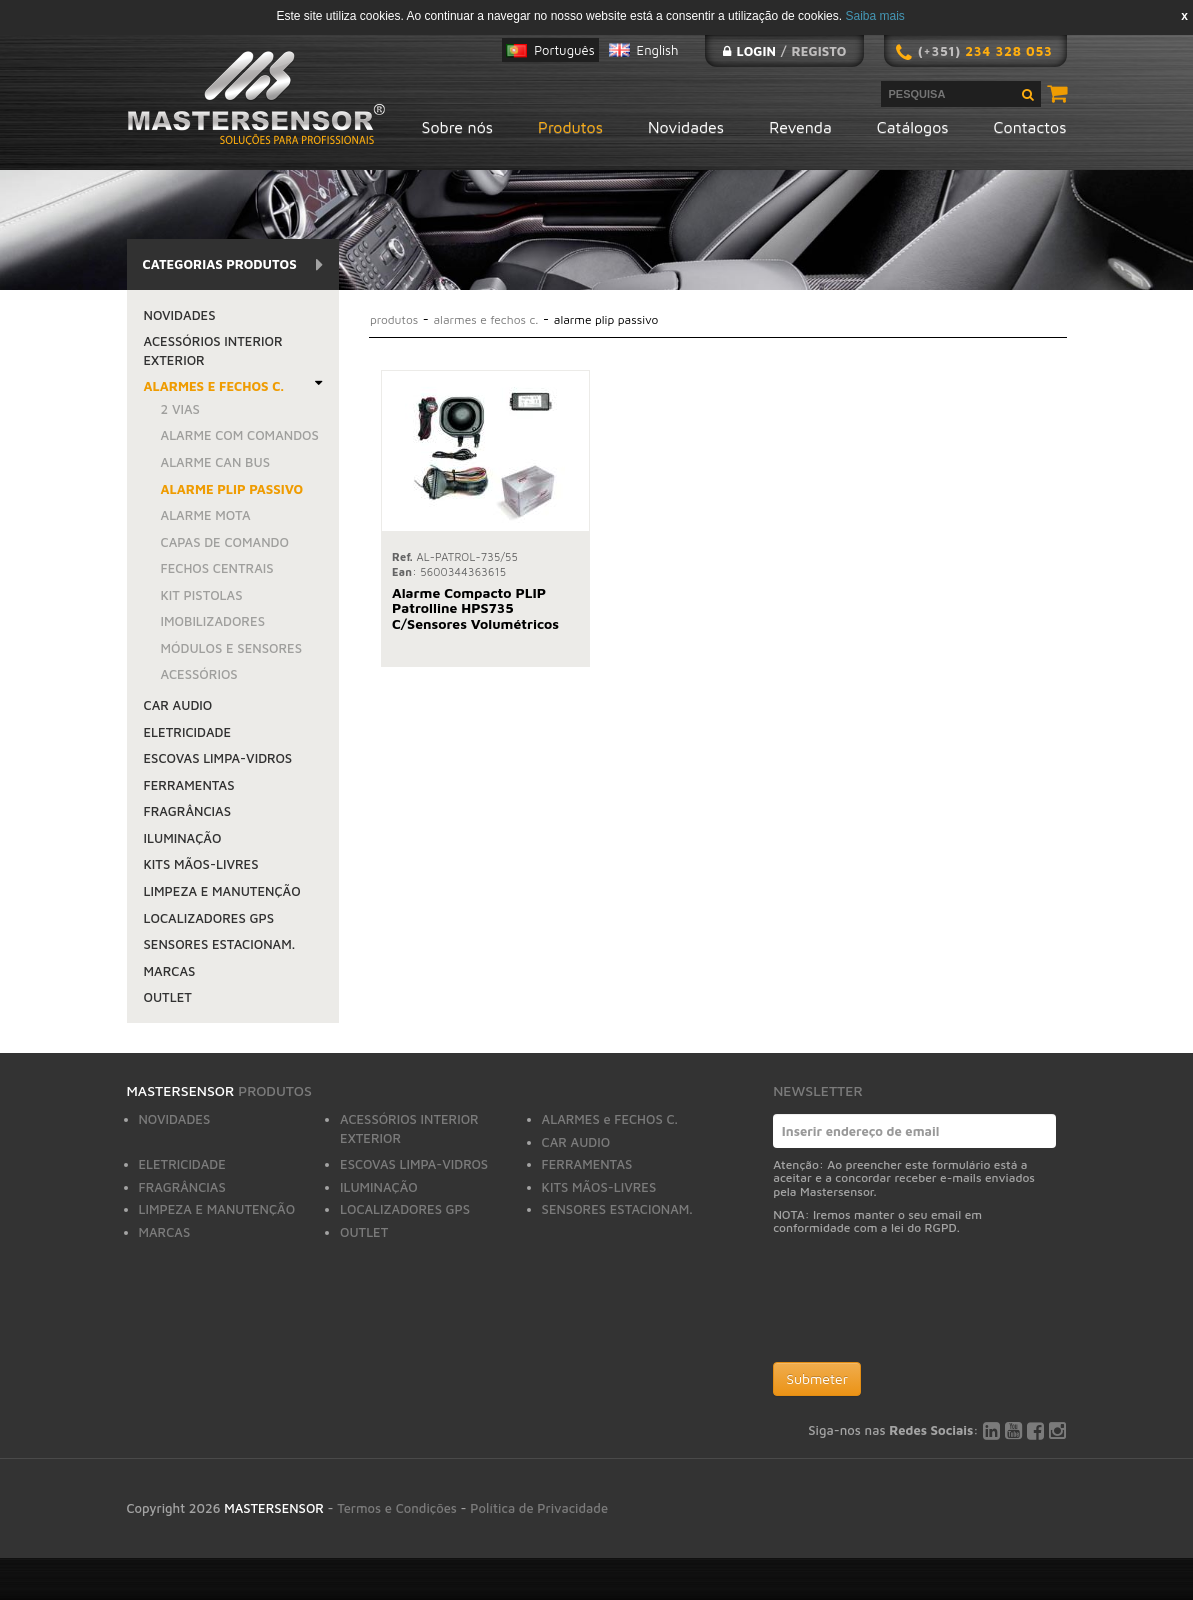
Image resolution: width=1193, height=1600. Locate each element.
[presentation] (925, 1303)
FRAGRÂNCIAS (188, 811)
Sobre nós (457, 127)
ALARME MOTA (206, 515)
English (658, 50)
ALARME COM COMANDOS (240, 435)
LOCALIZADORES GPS (209, 918)
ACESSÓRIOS (199, 674)
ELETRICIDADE (188, 732)
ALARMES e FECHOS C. (214, 386)
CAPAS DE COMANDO (225, 542)
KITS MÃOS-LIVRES (201, 864)
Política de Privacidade (539, 1508)
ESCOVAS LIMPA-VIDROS (218, 758)
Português (564, 50)
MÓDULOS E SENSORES (232, 648)
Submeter (817, 1378)
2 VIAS (180, 409)
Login (755, 51)
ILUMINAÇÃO (183, 838)
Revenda (800, 127)
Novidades (686, 127)
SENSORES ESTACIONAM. (220, 944)
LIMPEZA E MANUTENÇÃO (222, 891)
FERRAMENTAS (189, 785)
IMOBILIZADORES (213, 621)
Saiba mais (874, 16)
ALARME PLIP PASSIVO (232, 489)
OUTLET (168, 997)
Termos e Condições (397, 1508)
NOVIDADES (180, 315)
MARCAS (170, 971)
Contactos (1030, 127)
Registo (819, 51)
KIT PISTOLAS (202, 595)
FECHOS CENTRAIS (217, 568)
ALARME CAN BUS (216, 462)
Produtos (570, 127)
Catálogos (913, 127)
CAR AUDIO (178, 705)
